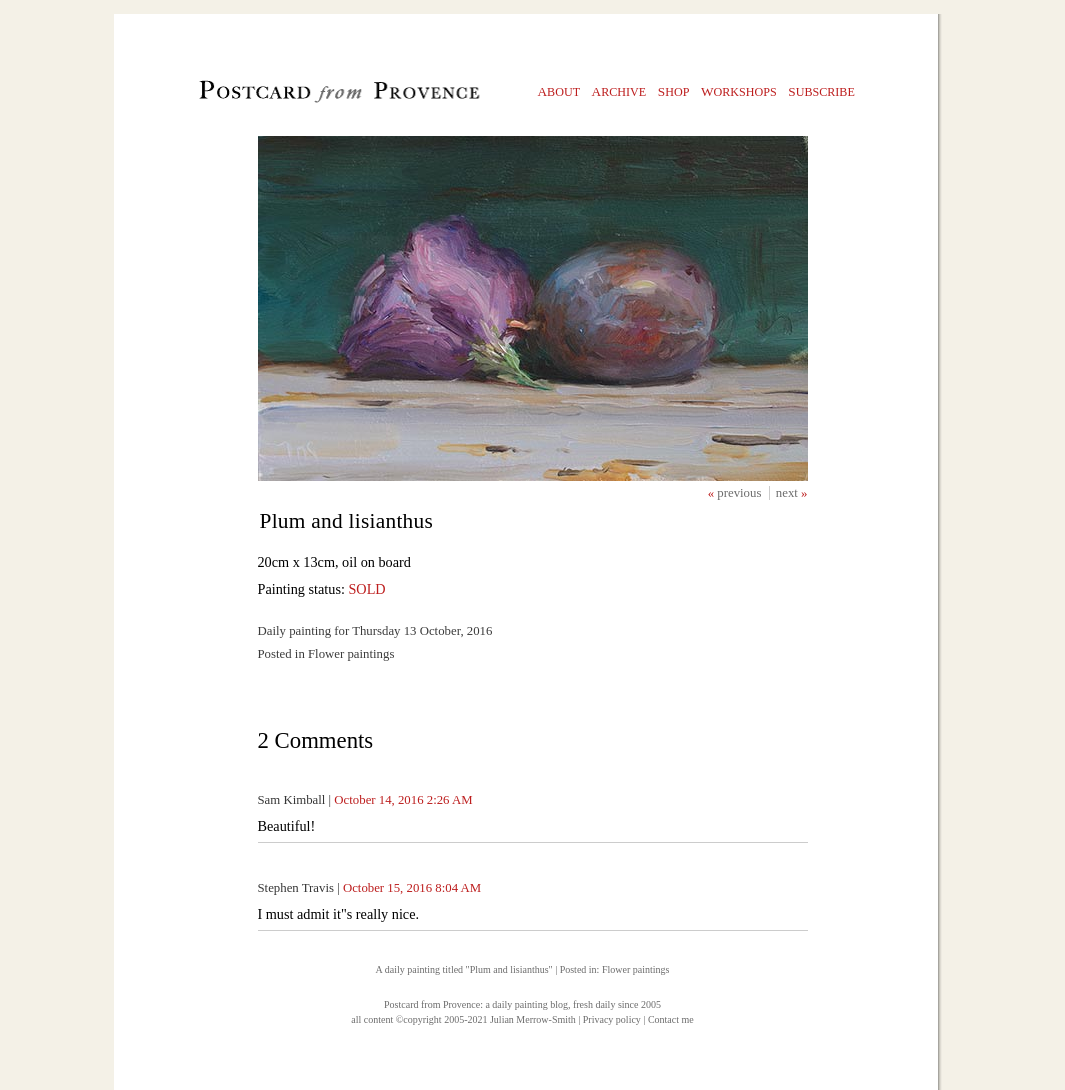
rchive (619, 91)
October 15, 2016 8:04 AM (412, 888)
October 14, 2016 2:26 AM (403, 800)
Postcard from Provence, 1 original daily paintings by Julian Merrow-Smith (305, 96)
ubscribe (821, 91)
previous (740, 493)
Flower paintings (636, 969)
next (788, 493)
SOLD (366, 589)
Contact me (671, 1019)
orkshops (739, 91)
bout (559, 91)
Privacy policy (612, 1019)
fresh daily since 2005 (617, 1004)
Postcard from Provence (432, 1004)
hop (674, 91)
